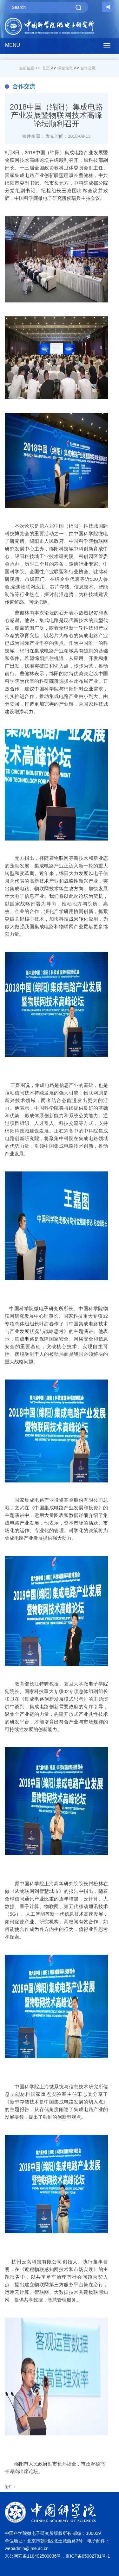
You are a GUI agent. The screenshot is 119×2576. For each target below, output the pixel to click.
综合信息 (65, 68)
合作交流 (88, 68)
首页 (46, 68)
